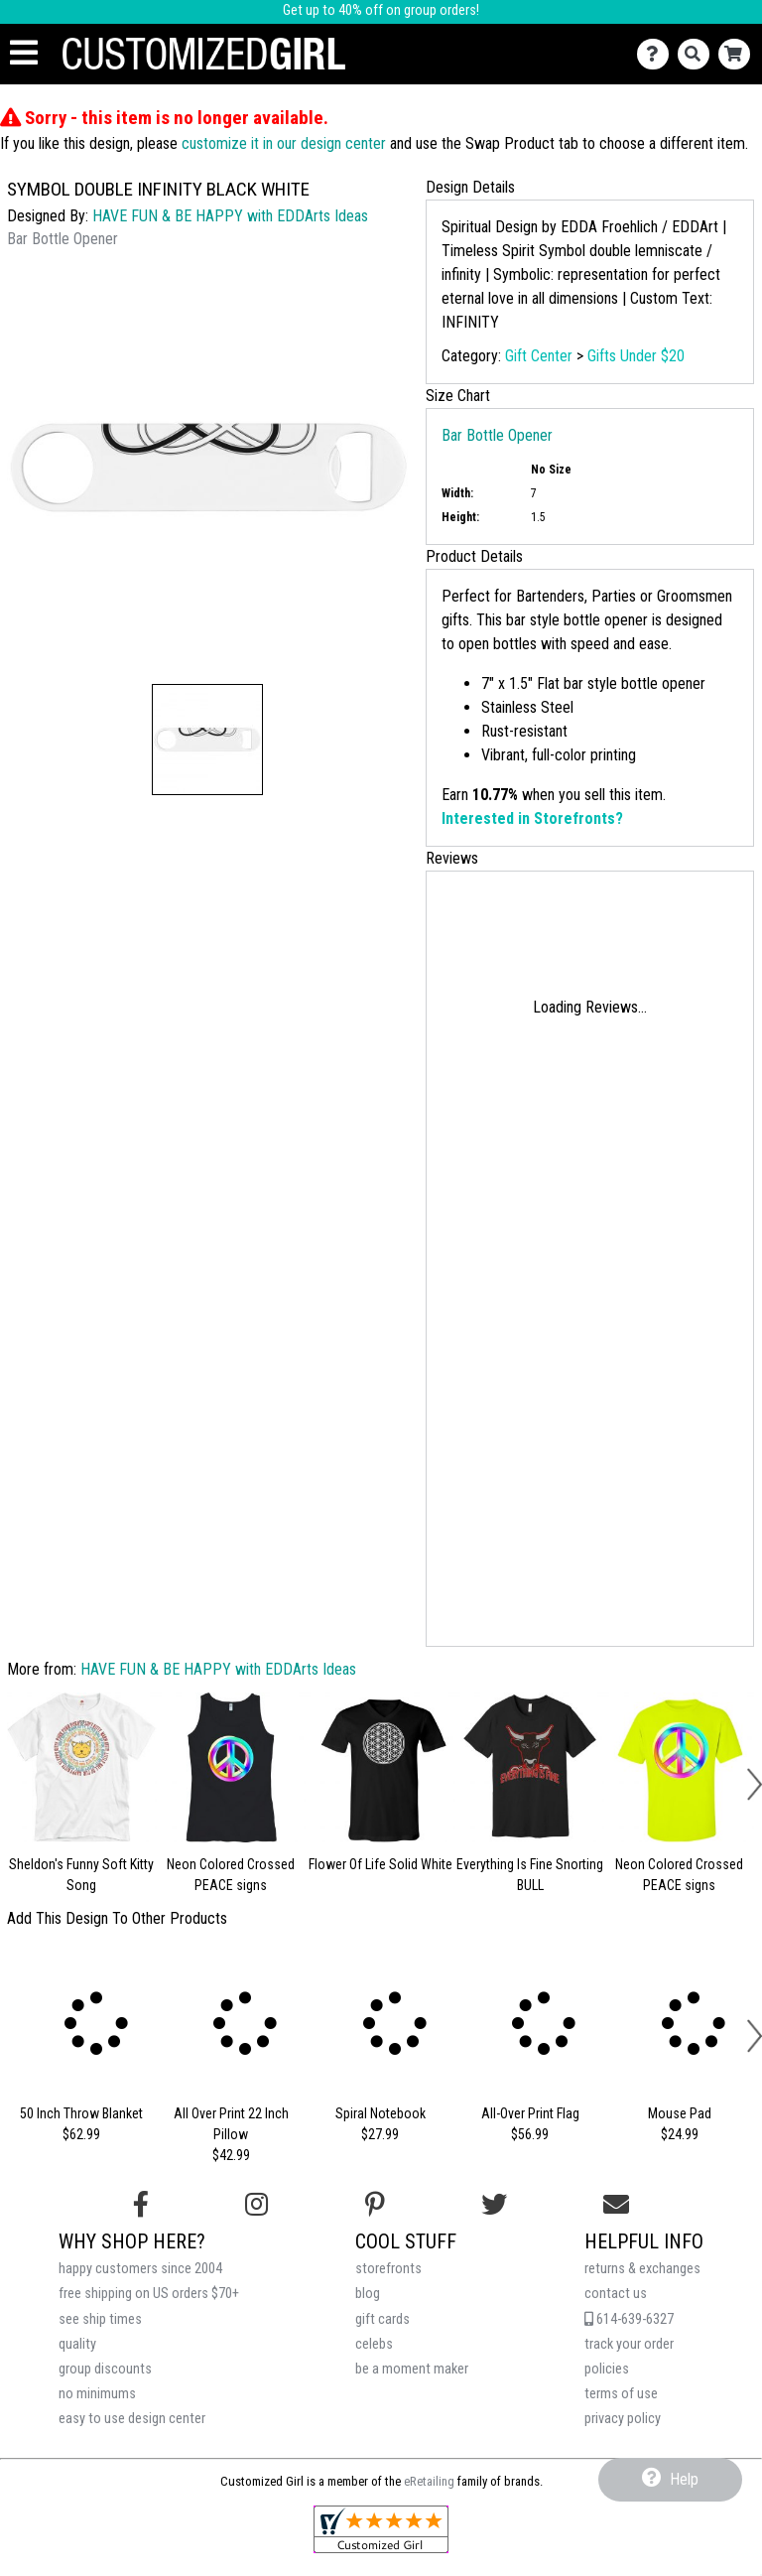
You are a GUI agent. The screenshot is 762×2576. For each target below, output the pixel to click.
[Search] (698, 54)
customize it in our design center (284, 143)
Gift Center (538, 355)
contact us (615, 2293)
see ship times (100, 2319)
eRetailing (429, 2481)
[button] (207, 739)
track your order (629, 2344)
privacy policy (622, 2418)
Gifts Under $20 (636, 355)
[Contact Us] (657, 54)
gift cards (382, 2319)
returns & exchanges (642, 2268)
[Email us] (616, 2205)
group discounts (105, 2369)
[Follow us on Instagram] (256, 2205)
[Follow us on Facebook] (141, 2205)
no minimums (97, 2393)
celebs (374, 2344)
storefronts (388, 2268)
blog (367, 2293)
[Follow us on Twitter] (494, 2205)
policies (606, 2369)
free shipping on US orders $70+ (149, 2293)
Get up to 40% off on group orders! (381, 10)
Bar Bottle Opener (497, 435)
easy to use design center (132, 2418)
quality (77, 2344)
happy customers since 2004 (140, 2268)
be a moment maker (411, 2369)
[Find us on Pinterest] (375, 2205)
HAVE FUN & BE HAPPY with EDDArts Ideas (230, 215)
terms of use (621, 2393)
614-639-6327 (629, 2319)
